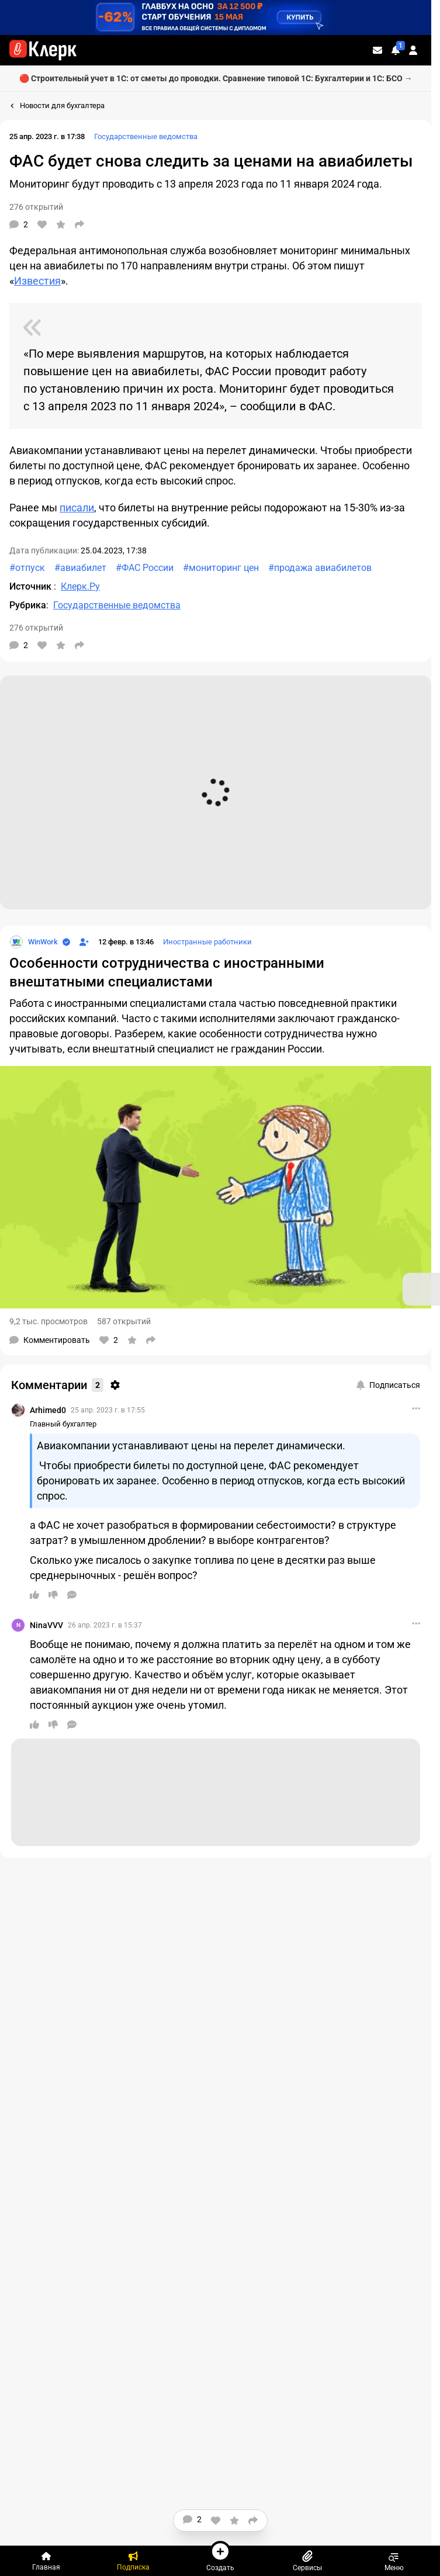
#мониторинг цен (221, 567)
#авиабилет (80, 567)
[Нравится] (42, 224)
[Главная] (45, 2561)
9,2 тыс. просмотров (48, 1321)
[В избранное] (60, 224)
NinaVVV (46, 1625)
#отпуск (27, 567)
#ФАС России (145, 567)
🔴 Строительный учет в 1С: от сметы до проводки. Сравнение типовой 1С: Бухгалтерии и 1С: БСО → (216, 78)
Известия (37, 281)
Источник (31, 586)
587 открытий (124, 1321)
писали (77, 507)
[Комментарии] (18, 224)
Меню (394, 2560)
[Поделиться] (79, 224)
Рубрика (27, 605)
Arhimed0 (48, 1410)
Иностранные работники (207, 941)
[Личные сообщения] (377, 50)
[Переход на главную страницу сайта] (43, 50)
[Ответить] (72, 1594)
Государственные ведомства (146, 136)
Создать (220, 2556)
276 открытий (36, 207)
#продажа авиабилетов (320, 567)
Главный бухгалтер (63, 1423)
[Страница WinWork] (33, 942)
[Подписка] (132, 2561)
